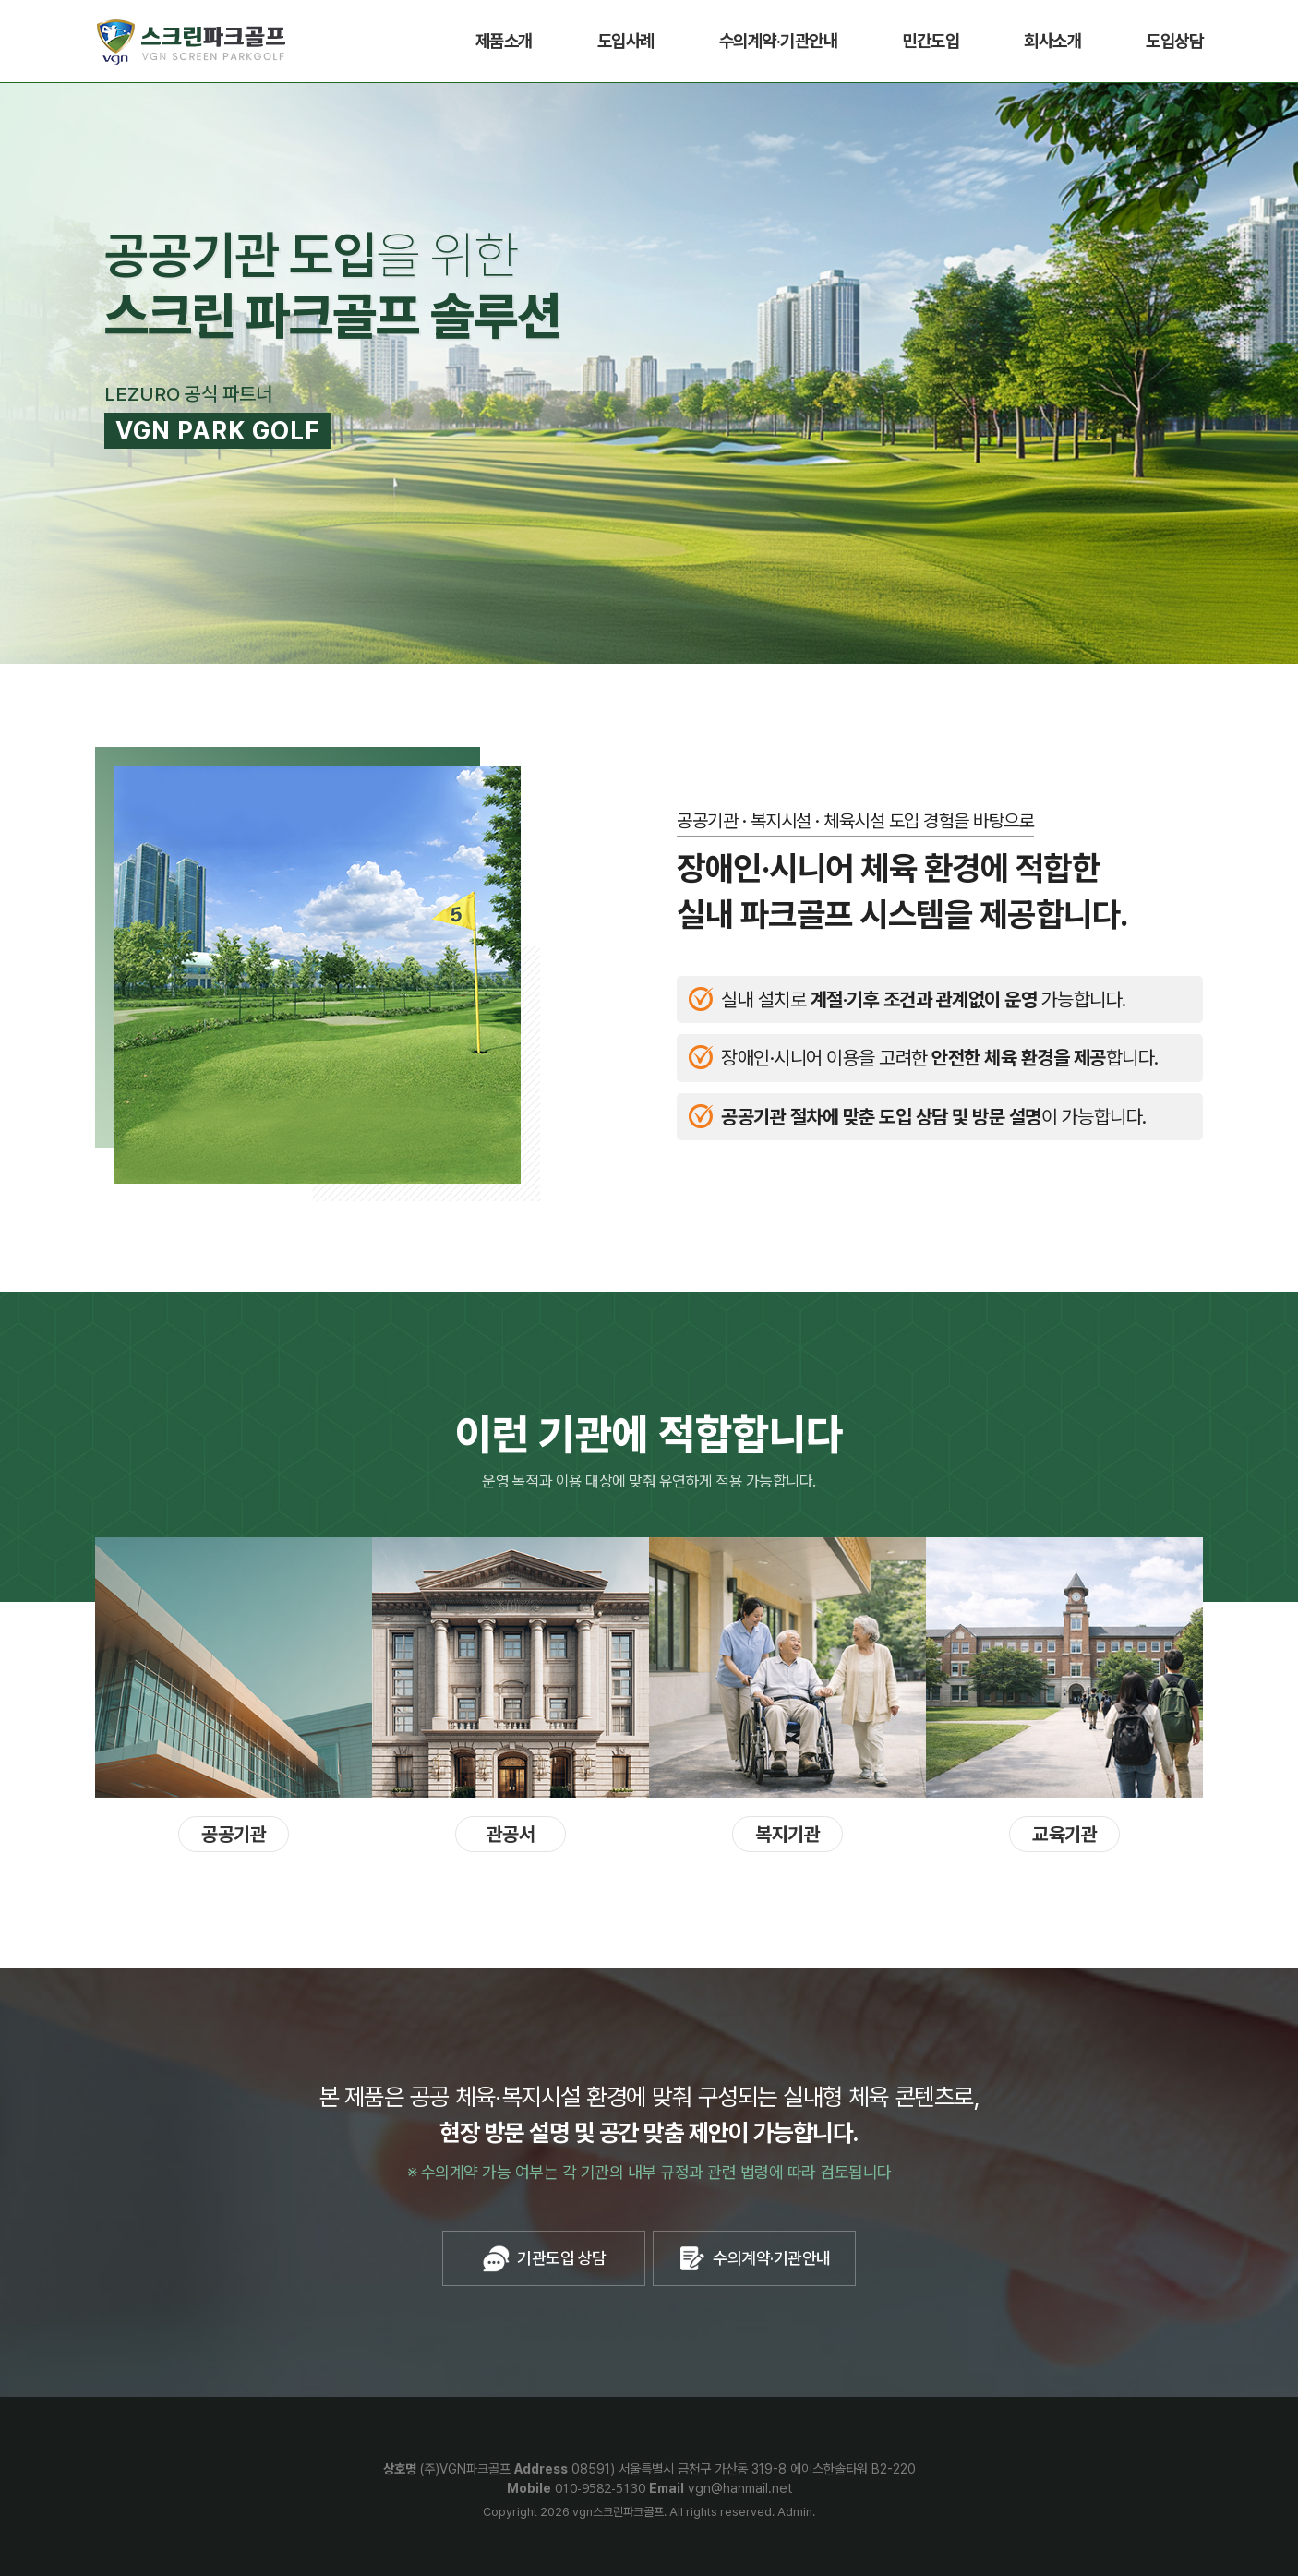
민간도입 (930, 41)
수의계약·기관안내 (778, 41)
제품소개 (504, 41)
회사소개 (1052, 41)
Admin (794, 2512)
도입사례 (626, 41)
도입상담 (1174, 41)
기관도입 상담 (544, 2258)
